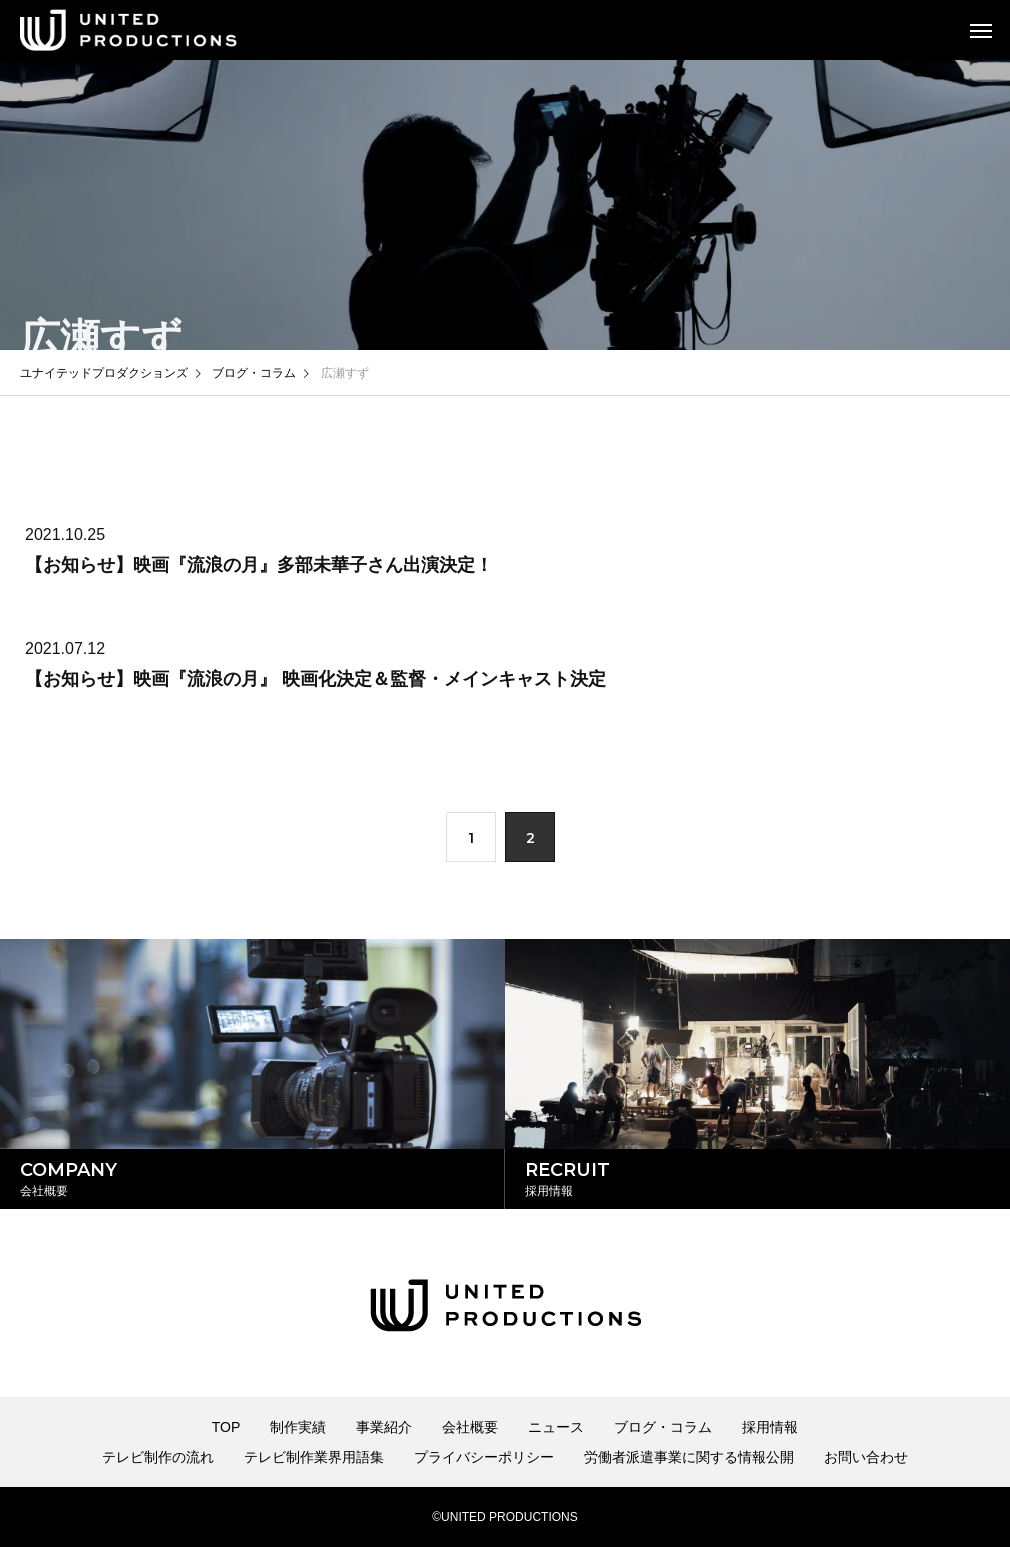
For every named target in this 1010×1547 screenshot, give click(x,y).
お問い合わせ (866, 1457)
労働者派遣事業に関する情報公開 (689, 1457)
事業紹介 (384, 1427)
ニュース (556, 1427)
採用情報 (770, 1427)
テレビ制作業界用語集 (314, 1457)
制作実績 (298, 1427)
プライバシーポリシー (484, 1457)
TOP (226, 1427)
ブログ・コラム (663, 1427)
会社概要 (470, 1427)
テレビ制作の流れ (158, 1457)
